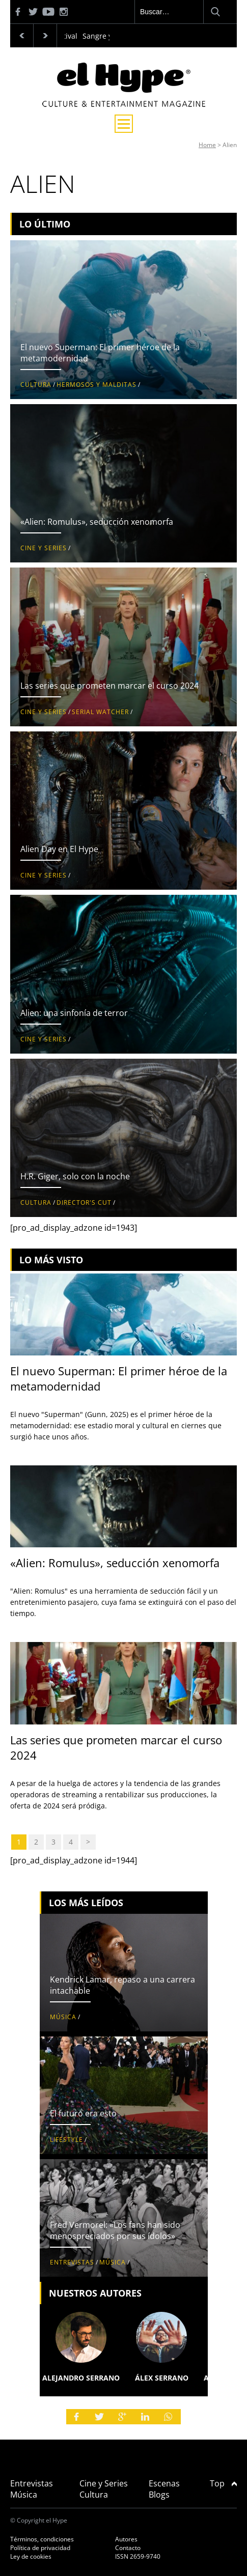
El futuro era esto (83, 2113)
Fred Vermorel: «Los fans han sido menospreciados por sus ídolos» (115, 2230)
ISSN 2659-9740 (137, 2556)
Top (223, 2483)
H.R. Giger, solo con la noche (75, 1176)
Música (63, 2017)
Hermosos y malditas (96, 384)
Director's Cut (84, 1202)
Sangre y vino (105, 36)
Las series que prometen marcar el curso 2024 (109, 685)
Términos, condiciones (42, 2539)
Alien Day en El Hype (59, 849)
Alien (230, 144)
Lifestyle (66, 2139)
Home (207, 144)
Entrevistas (72, 2262)
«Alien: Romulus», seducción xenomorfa (96, 521)
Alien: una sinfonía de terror (74, 1012)
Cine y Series (43, 548)
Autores (126, 2539)
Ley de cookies (30, 2556)
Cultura (35, 384)
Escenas (164, 2483)
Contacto (128, 2547)
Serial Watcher (100, 711)
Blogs (159, 2494)
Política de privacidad (40, 2547)
